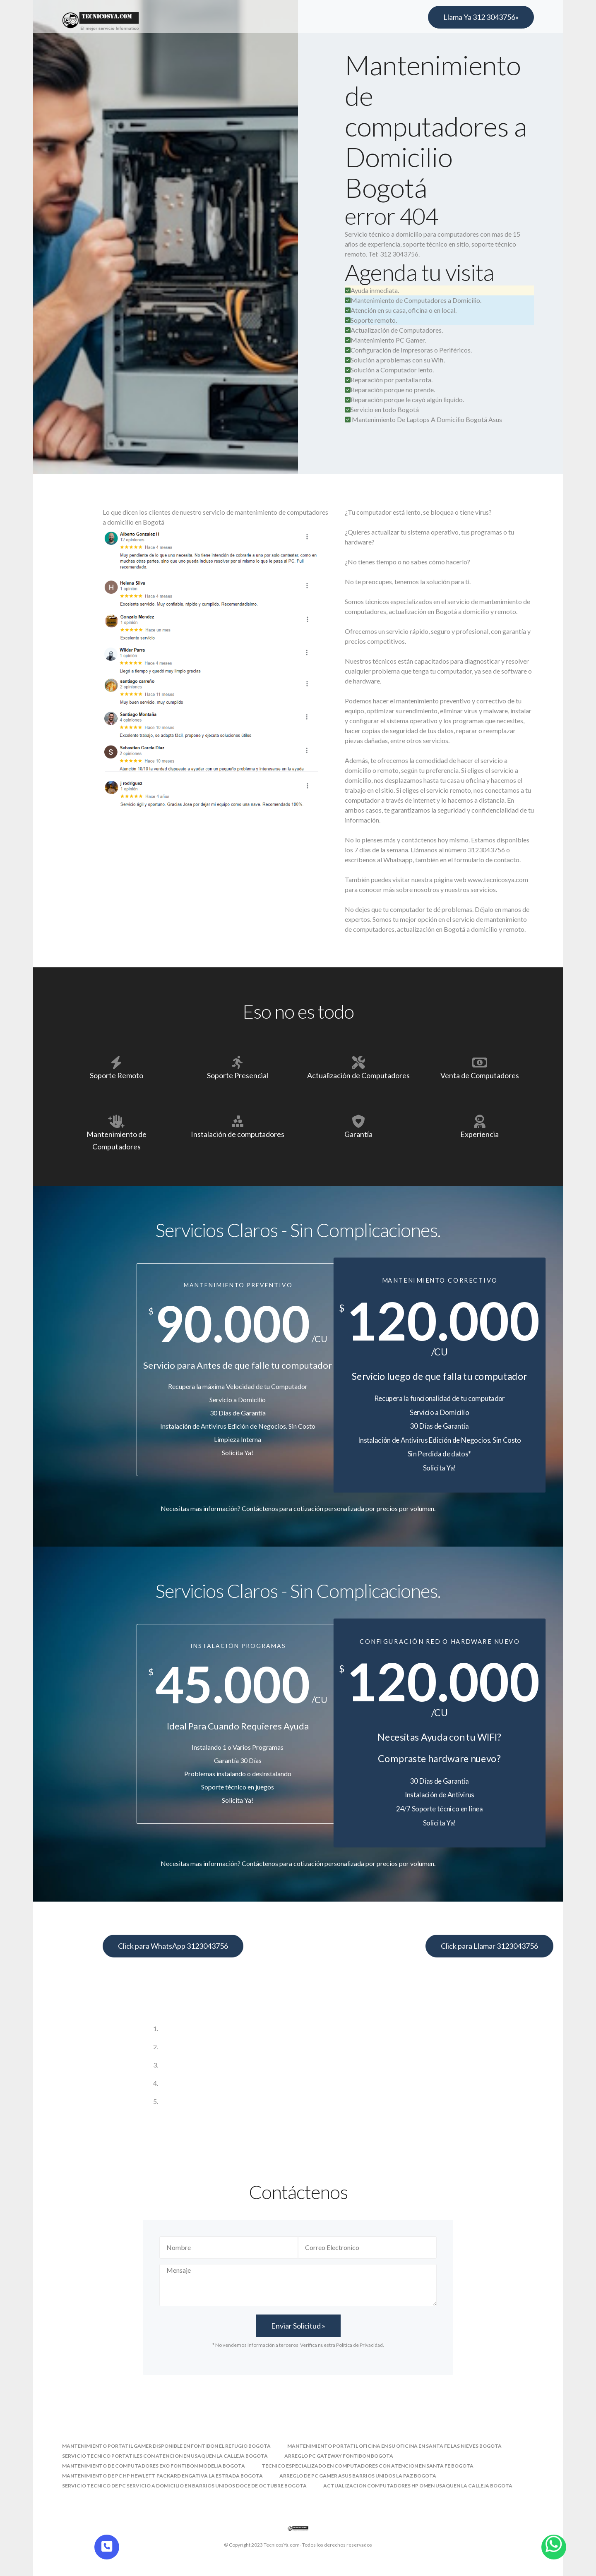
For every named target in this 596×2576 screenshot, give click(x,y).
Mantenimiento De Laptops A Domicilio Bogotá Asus (427, 419)
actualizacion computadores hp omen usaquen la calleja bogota (417, 2485)
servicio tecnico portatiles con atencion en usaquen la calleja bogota (165, 2456)
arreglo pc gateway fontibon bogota (338, 2456)
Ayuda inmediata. (372, 290)
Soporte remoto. (371, 320)
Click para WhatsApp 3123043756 (173, 1945)
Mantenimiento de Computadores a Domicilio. (413, 300)
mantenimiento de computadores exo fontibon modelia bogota (153, 2466)
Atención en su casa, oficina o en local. (401, 310)
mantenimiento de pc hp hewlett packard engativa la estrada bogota (162, 2476)
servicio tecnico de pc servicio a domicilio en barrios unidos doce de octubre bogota (184, 2485)
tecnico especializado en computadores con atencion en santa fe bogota (367, 2466)
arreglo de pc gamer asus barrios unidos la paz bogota (357, 2476)
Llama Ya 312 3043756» (481, 17)
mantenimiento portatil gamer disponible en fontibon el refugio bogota (166, 2446)
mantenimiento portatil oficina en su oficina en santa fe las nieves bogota (394, 2446)
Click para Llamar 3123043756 (489, 1945)
